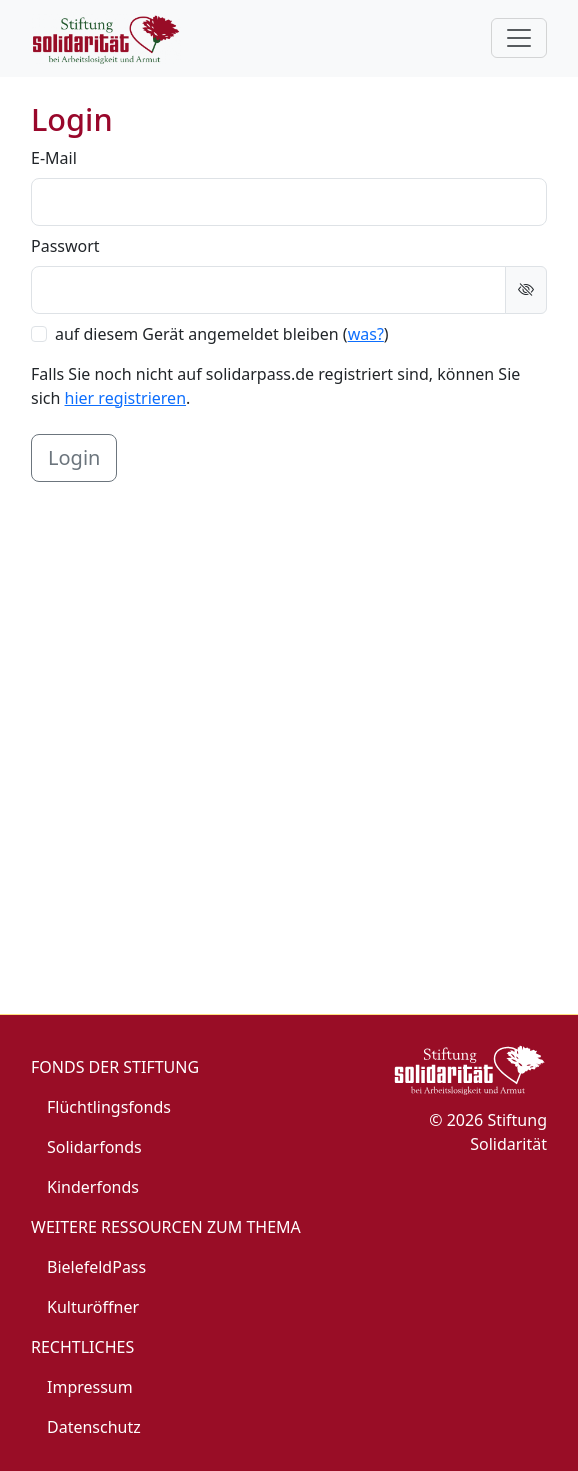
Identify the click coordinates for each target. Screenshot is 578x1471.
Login (74, 457)
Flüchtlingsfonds (109, 1107)
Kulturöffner (93, 1307)
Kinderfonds (93, 1187)
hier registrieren (126, 398)
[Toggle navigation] (519, 38)
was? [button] (366, 334)
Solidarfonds (94, 1147)
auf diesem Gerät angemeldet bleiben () (222, 334)
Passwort (65, 246)
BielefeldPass (96, 1267)
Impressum (90, 1387)
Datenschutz (94, 1427)
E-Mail (54, 158)
